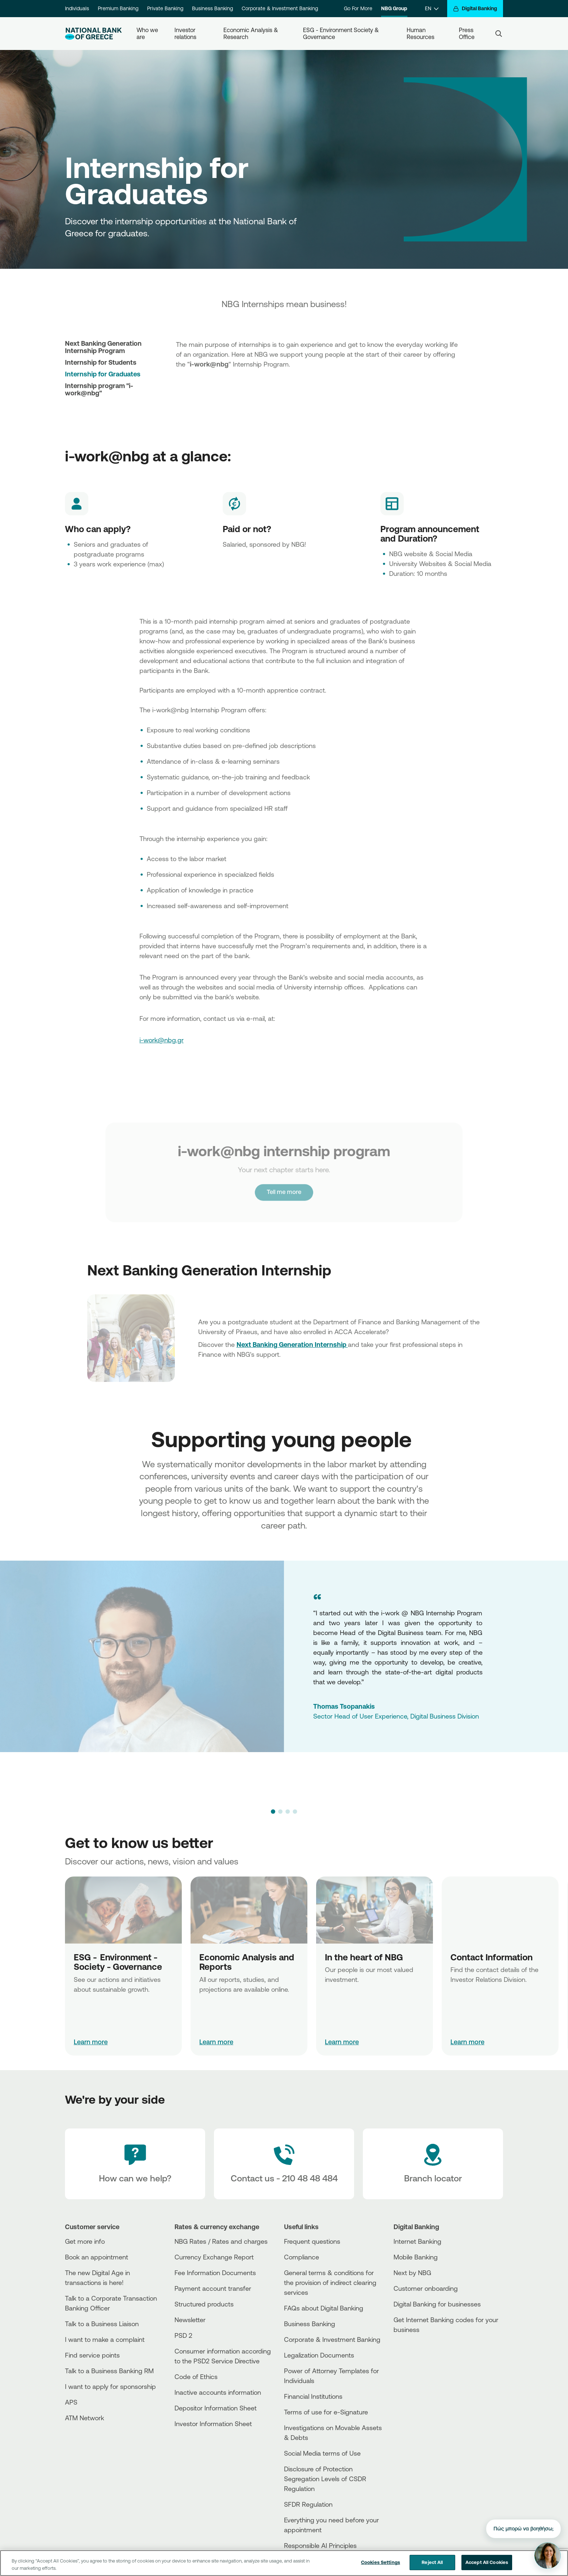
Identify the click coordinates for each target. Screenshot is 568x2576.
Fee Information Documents (215, 2272)
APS (71, 2402)
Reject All (432, 2562)
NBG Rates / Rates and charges (221, 2241)
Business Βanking (309, 2323)
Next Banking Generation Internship (292, 1344)
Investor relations (185, 33)
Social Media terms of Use (322, 2453)
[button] (273, 1811)
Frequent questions (312, 2241)
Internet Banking (417, 2241)
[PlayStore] (421, 2355)
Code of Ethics (196, 2376)
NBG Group (394, 8)
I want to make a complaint (105, 2339)
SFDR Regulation (308, 2504)
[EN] (431, 8)
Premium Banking (118, 8)
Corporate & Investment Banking (280, 8)
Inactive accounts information (217, 2392)
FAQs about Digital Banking (323, 2308)
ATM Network (84, 2417)
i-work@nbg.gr (161, 1039)
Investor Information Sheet (213, 2423)
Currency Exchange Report (214, 2257)
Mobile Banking (416, 2257)
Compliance (301, 2257)
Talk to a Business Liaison (102, 2323)
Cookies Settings (380, 2562)
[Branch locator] (433, 2163)
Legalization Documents (319, 2355)
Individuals (77, 8)
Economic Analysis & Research (251, 33)
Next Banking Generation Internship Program (103, 347)
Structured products (204, 2304)
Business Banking (212, 8)
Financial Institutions (313, 2396)
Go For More (358, 8)
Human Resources (420, 33)
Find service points (92, 2355)
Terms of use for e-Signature (326, 2412)
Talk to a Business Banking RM (109, 2370)
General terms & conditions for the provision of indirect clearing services (330, 2282)
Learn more (91, 2041)
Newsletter (190, 2319)
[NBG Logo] (93, 34)
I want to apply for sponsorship (110, 2386)
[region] (284, 2563)
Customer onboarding (426, 2288)
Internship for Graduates (103, 373)
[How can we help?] (135, 2163)
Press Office (467, 33)
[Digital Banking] (475, 8)
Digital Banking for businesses (437, 2304)
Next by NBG (412, 2272)
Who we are (148, 33)
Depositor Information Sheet (215, 2408)
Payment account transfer (212, 2288)
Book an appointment (96, 2257)
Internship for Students (101, 362)
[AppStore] (421, 2349)
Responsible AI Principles (320, 2545)
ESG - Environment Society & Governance (341, 33)
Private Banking (165, 8)
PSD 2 (183, 2335)
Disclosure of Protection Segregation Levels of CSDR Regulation (325, 2478)
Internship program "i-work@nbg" (99, 389)
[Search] (498, 33)
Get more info (85, 2241)
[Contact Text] (284, 2163)
